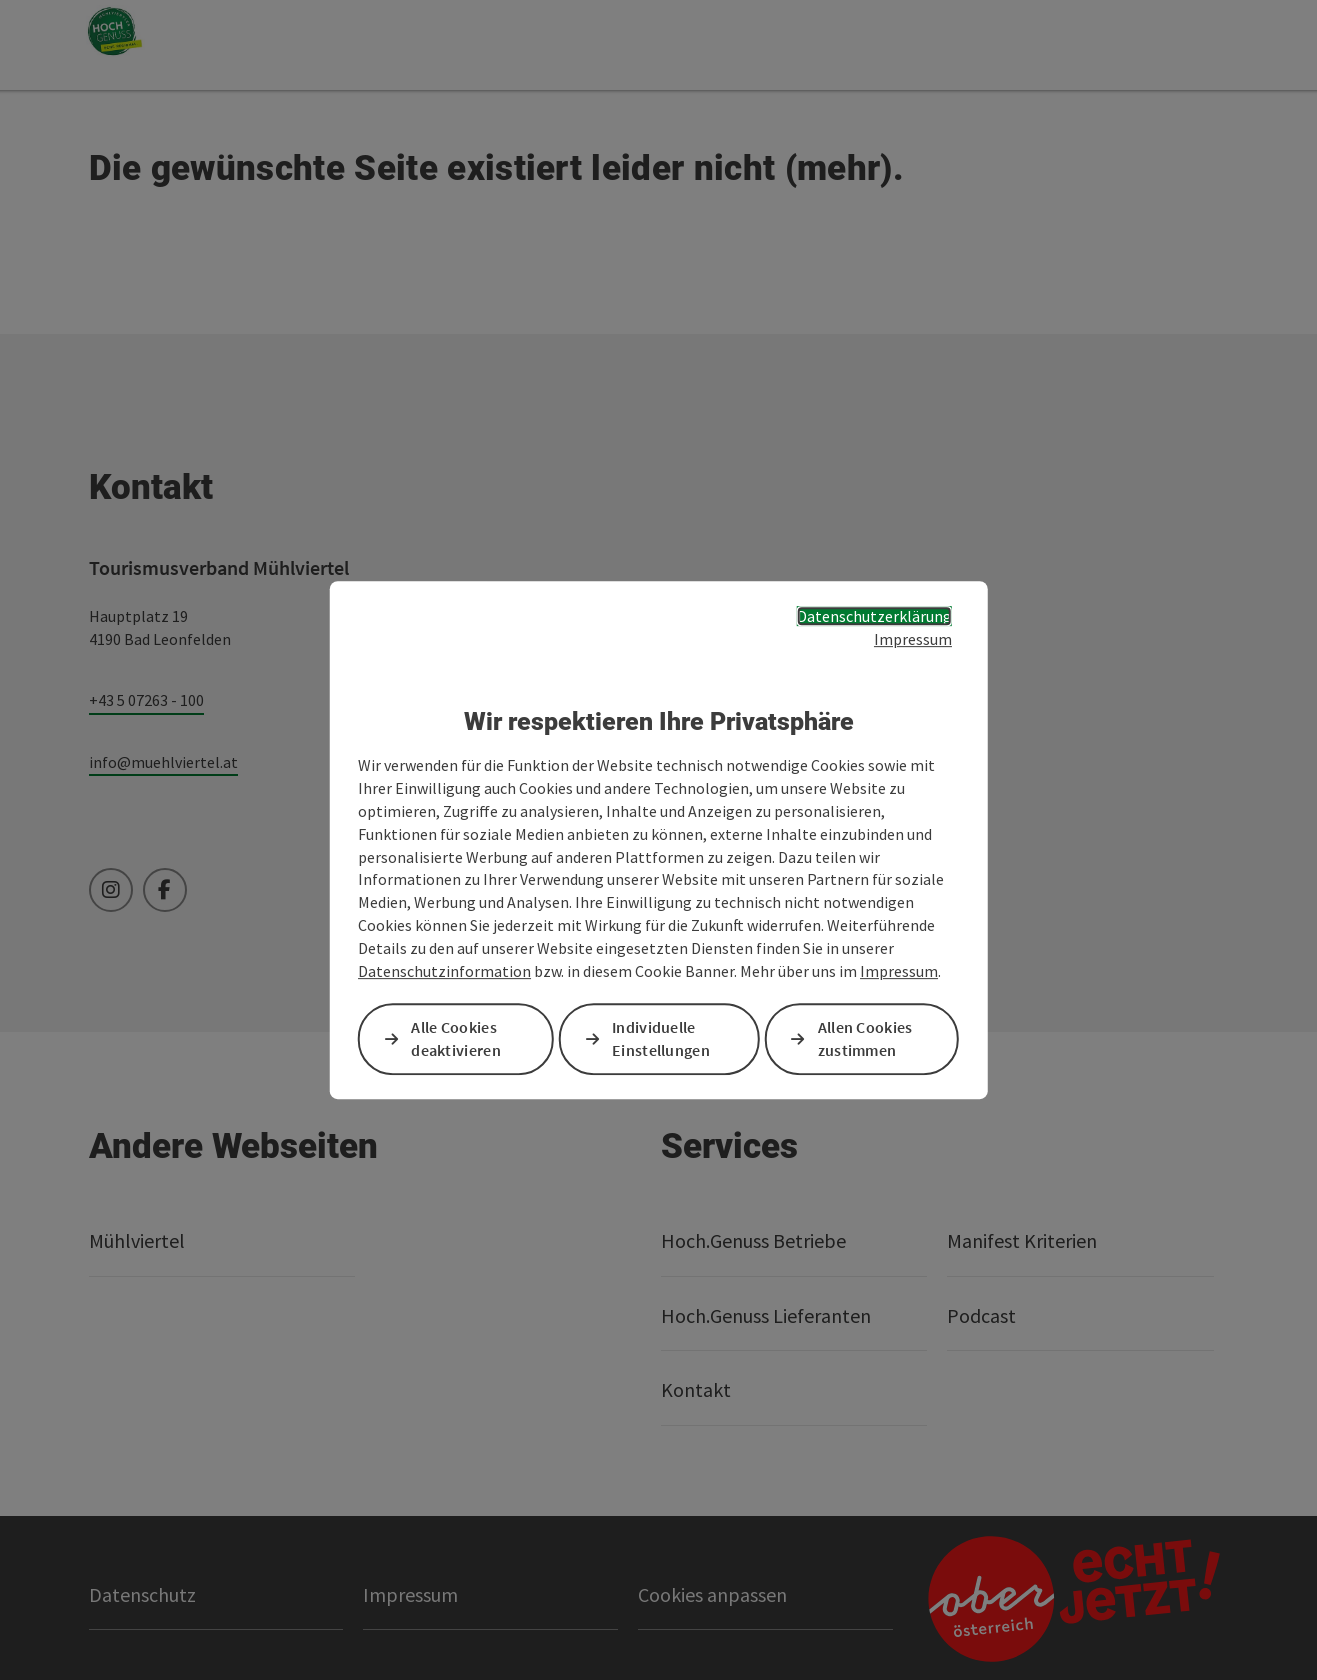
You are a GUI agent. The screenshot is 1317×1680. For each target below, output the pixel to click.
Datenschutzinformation (444, 971)
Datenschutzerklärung (874, 616)
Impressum (913, 639)
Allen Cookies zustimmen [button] (865, 1038)
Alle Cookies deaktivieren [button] (456, 1038)
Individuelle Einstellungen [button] (661, 1038)
